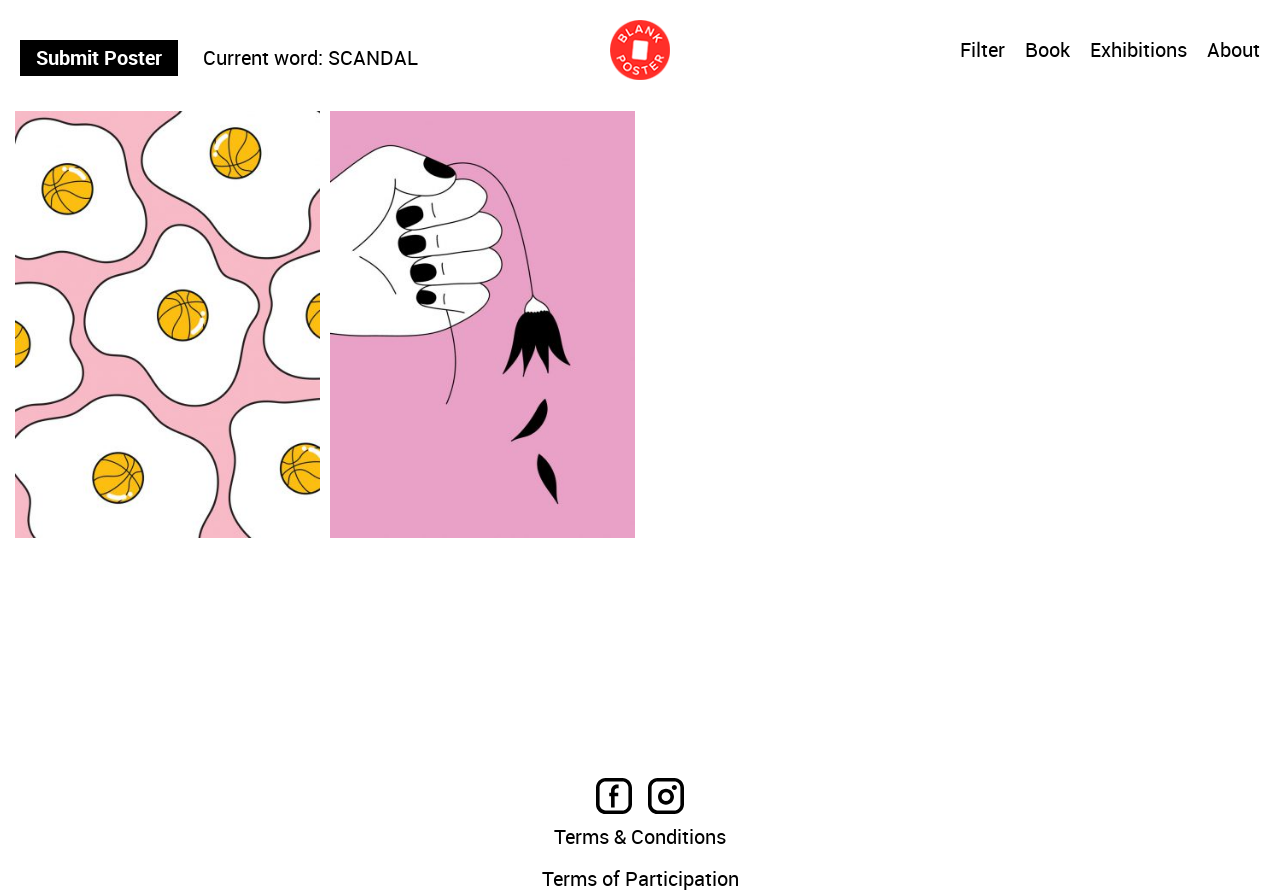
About (1233, 51)
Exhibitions (1138, 51)
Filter (982, 50)
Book (1047, 51)
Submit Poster (99, 57)
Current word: (263, 58)
